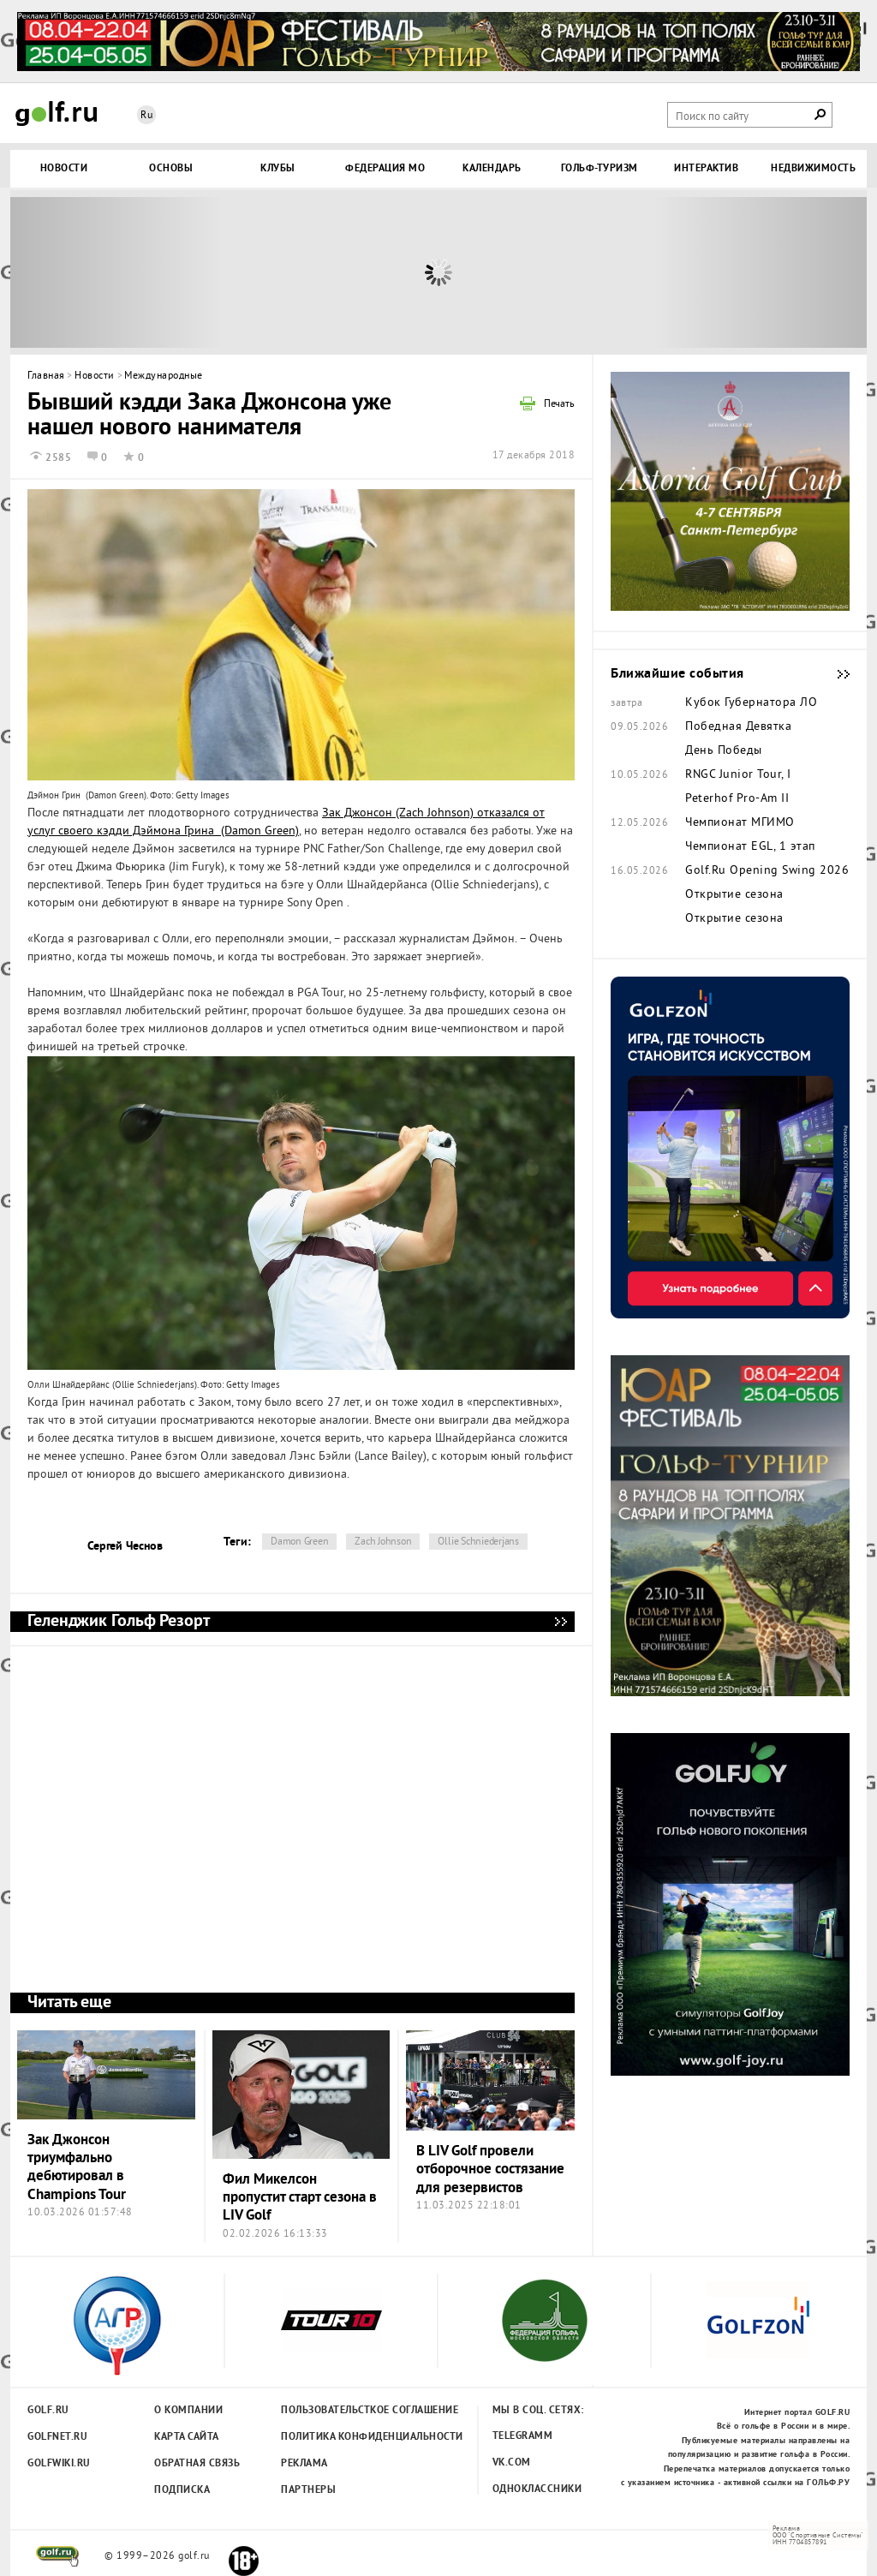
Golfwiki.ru (59, 2464)
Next (760, 272)
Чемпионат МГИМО (740, 823)
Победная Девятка (738, 727)
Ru (146, 116)
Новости (95, 376)
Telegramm (522, 2436)
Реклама (304, 2464)
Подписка (182, 2490)
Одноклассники (537, 2489)
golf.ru (57, 2556)
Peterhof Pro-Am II (737, 799)
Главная (46, 376)
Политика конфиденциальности (334, 2437)
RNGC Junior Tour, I (738, 775)
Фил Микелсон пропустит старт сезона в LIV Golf (300, 2198)
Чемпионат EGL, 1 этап (750, 847)
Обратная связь (197, 2464)
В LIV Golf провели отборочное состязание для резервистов (490, 2170)
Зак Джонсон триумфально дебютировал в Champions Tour (76, 2167)
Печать (559, 405)
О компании (188, 2411)
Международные (163, 376)
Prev (117, 272)
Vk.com (511, 2463)
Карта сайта (186, 2437)
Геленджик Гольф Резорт (560, 1621)
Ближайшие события (835, 674)
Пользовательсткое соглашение (334, 2411)
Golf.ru (48, 2411)
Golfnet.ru (57, 2437)
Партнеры (308, 2490)
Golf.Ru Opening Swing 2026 (767, 871)
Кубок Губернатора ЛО (751, 703)
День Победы (723, 751)
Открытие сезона (734, 895)
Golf (56, 113)
